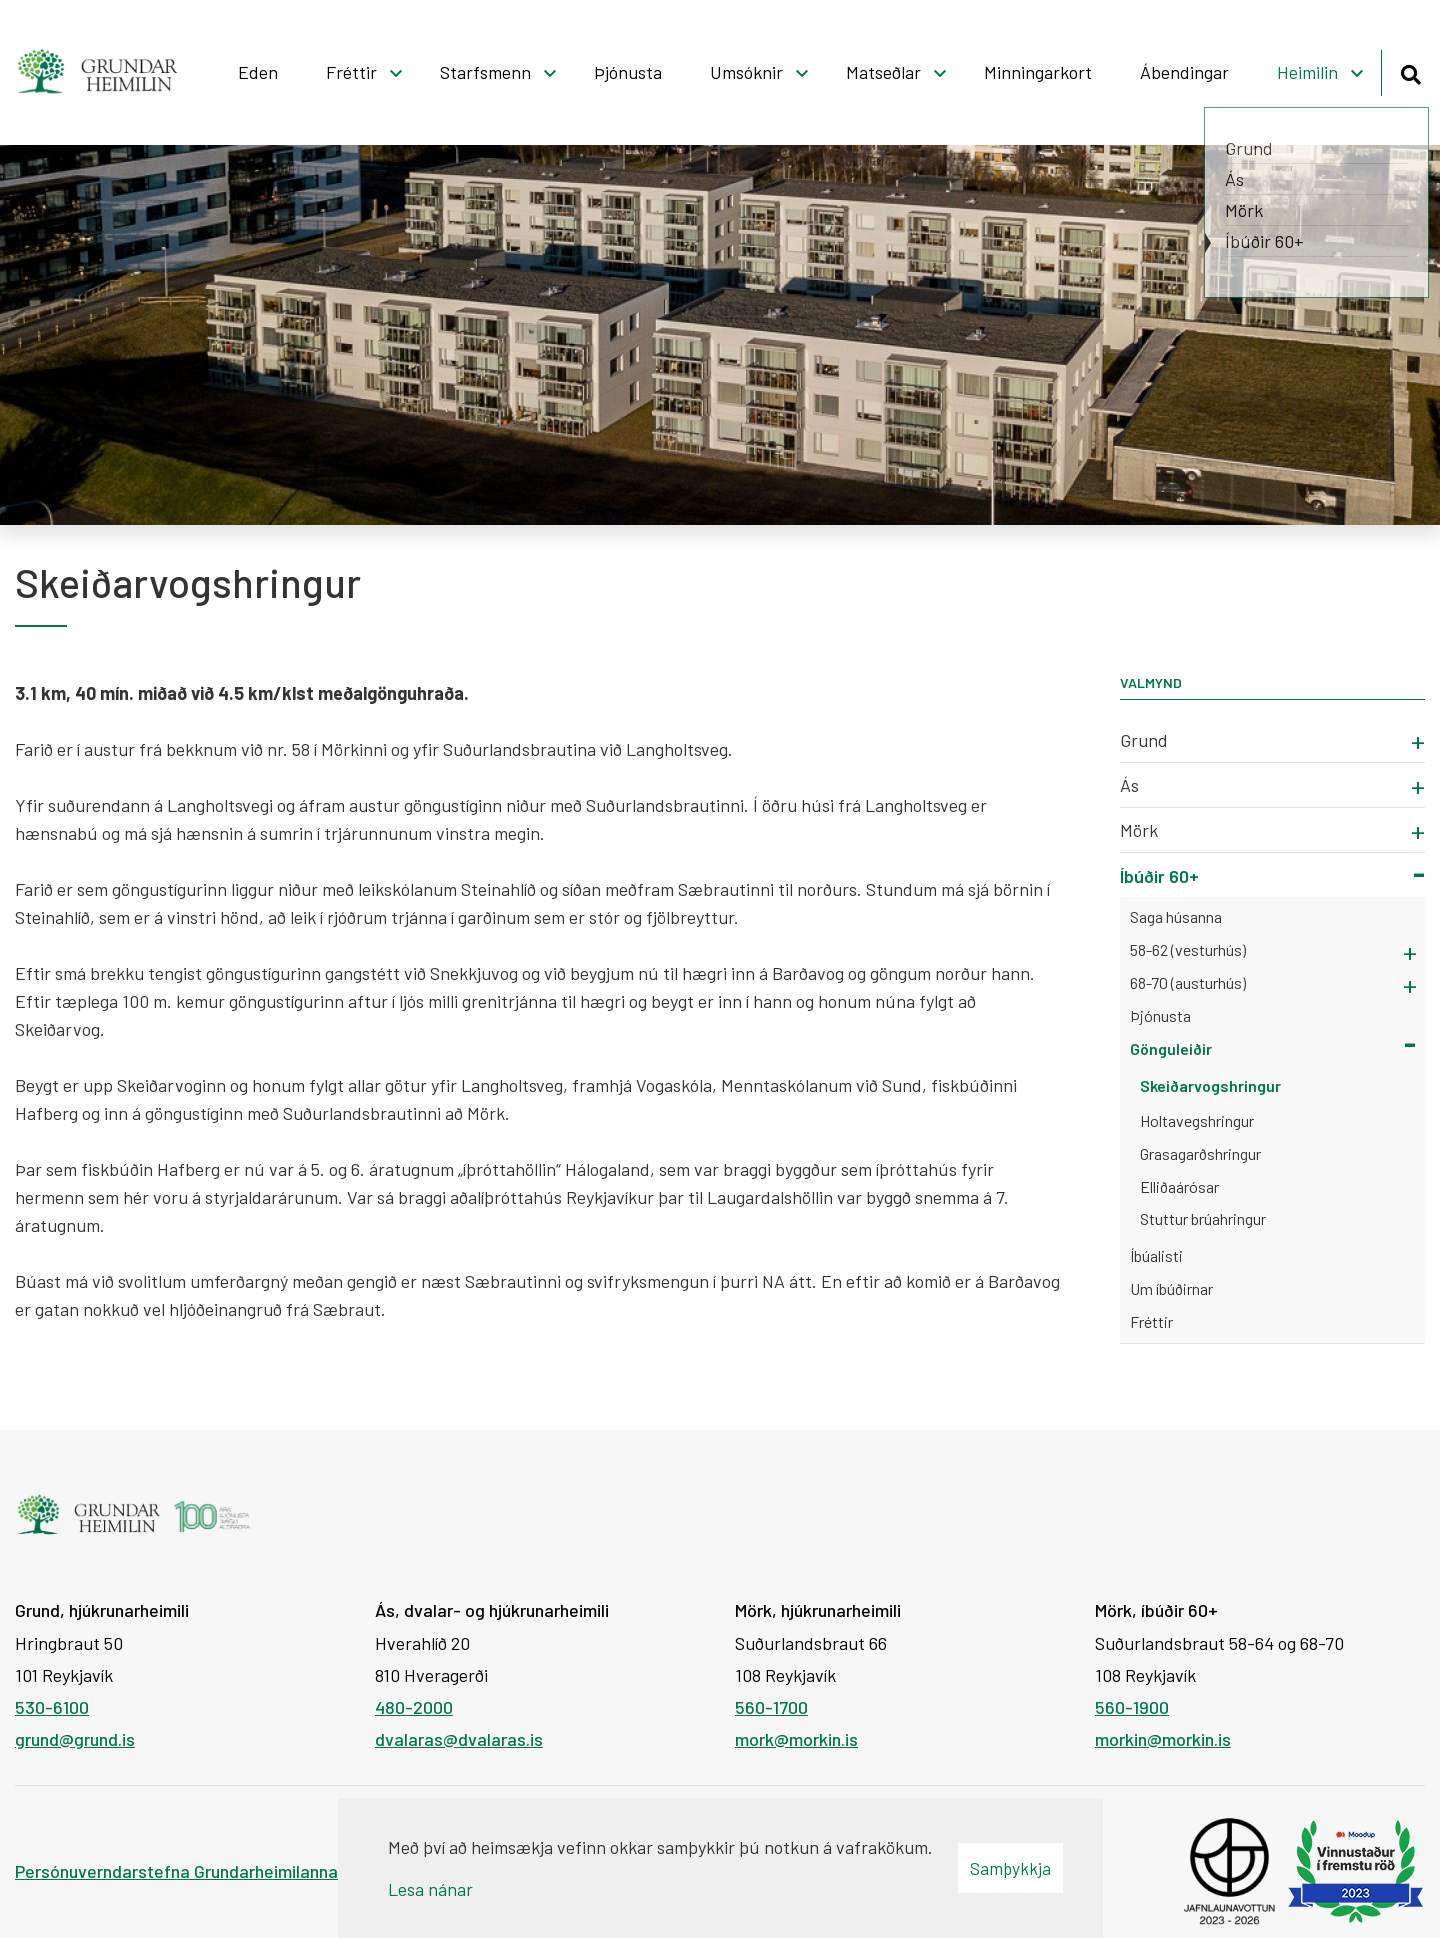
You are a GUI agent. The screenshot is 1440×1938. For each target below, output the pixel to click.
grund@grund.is (75, 1739)
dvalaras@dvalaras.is (459, 1739)
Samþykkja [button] (1010, 1868)
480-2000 (414, 1707)
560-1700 (771, 1707)
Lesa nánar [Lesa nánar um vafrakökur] (430, 1889)
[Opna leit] (1410, 71)
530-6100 (52, 1707)
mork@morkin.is (796, 1739)
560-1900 (1132, 1707)
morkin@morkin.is (1163, 1739)
